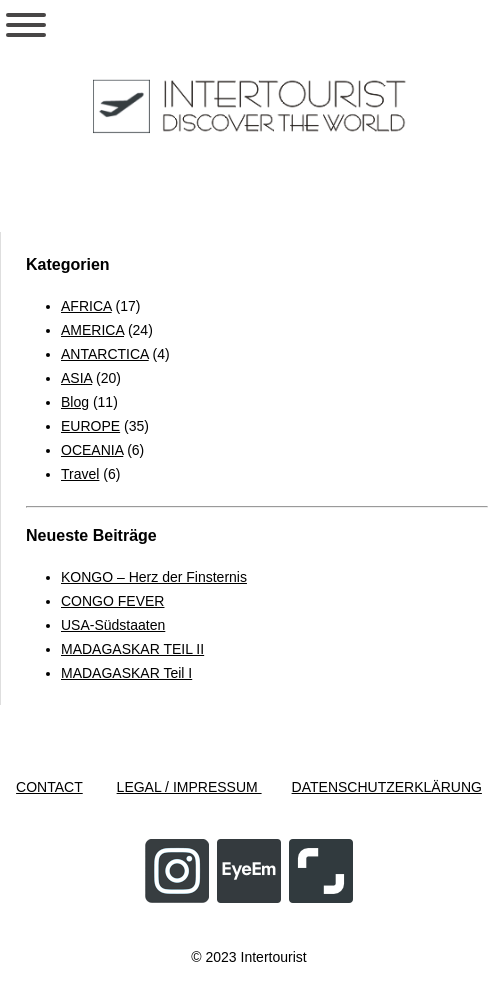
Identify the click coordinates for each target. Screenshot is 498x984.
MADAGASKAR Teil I (126, 673)
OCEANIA (92, 450)
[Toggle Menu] (26, 25)
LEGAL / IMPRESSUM (189, 787)
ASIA (76, 378)
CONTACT (49, 787)
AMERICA (92, 330)
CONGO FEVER (112, 601)
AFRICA (86, 306)
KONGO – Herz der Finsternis (154, 577)
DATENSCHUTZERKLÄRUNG (387, 787)
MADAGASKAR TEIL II (132, 649)
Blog (75, 402)
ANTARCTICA (105, 354)
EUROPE (90, 426)
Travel (80, 474)
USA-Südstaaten (113, 625)
